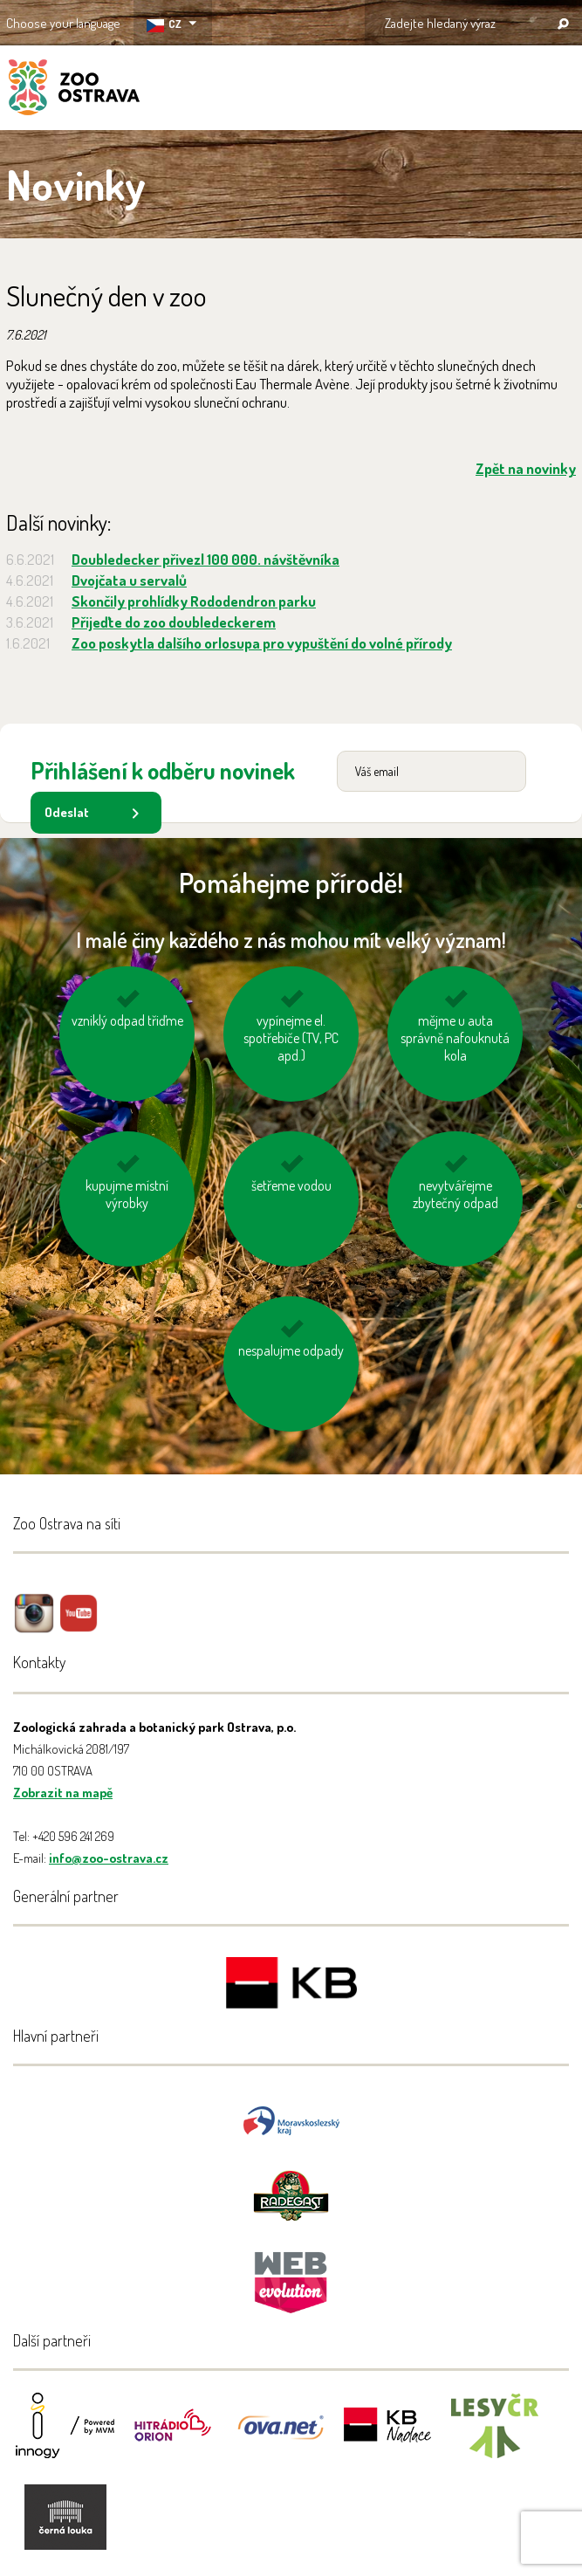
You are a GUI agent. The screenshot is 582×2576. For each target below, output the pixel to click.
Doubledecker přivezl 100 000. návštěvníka (205, 559)
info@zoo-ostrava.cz (108, 1858)
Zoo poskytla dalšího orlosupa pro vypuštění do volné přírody (262, 643)
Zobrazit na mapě (63, 1792)
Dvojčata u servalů (129, 580)
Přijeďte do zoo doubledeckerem (174, 622)
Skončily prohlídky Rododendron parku (194, 601)
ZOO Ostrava (74, 89)
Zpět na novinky (526, 468)
